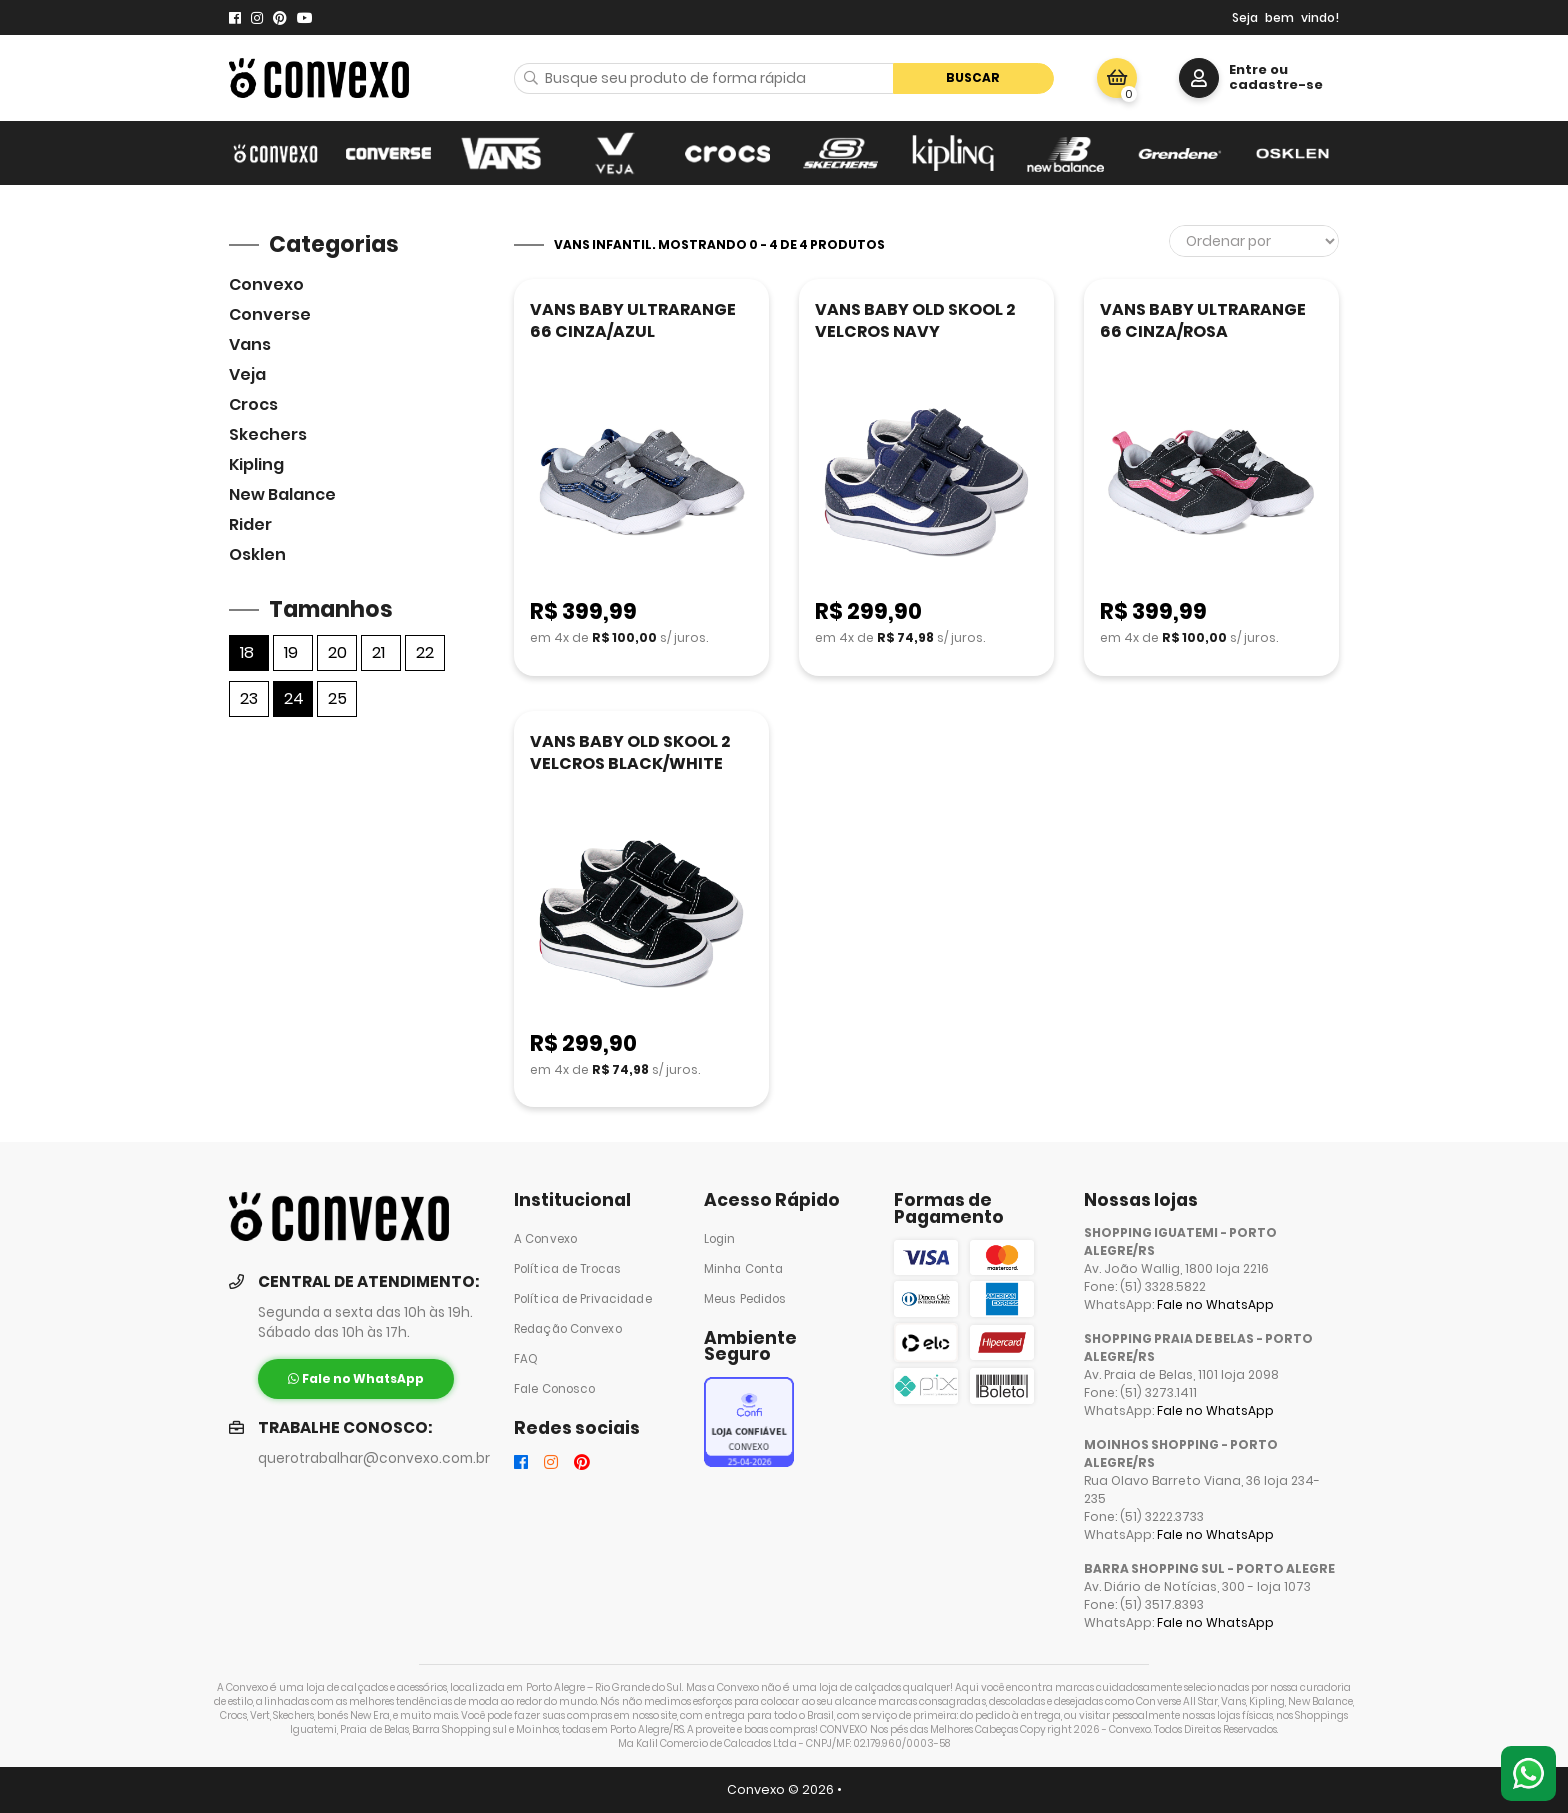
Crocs (253, 404)
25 (337, 698)
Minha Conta (743, 1269)
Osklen (257, 554)
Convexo (266, 284)
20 (337, 652)
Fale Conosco (554, 1389)
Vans (250, 344)
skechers (268, 434)
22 (425, 652)
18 (247, 652)
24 (294, 698)
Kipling (256, 464)
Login (720, 1239)
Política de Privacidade (583, 1299)
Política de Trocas (567, 1269)
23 (249, 698)
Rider (250, 524)
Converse (270, 314)
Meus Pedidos (745, 1299)
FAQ (526, 1359)
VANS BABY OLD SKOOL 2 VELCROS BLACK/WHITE (630, 752)
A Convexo (545, 1239)
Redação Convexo (568, 1329)
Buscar (973, 77)
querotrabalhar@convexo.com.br (374, 1458)
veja (247, 374)
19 (291, 652)
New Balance (282, 494)
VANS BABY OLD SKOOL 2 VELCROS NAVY (915, 320)
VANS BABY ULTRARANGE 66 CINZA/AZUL (633, 320)
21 (378, 652)
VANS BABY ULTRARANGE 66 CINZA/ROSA (1203, 320)
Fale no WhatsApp (1215, 1304)
